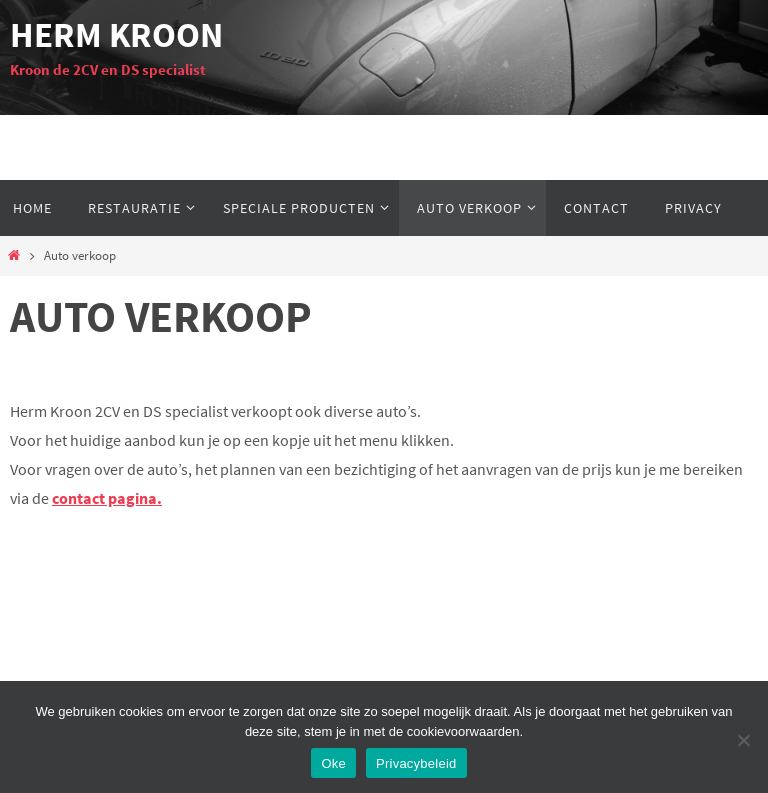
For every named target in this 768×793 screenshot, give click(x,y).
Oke (333, 763)
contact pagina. (107, 498)
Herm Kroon (116, 35)
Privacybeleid (416, 763)
